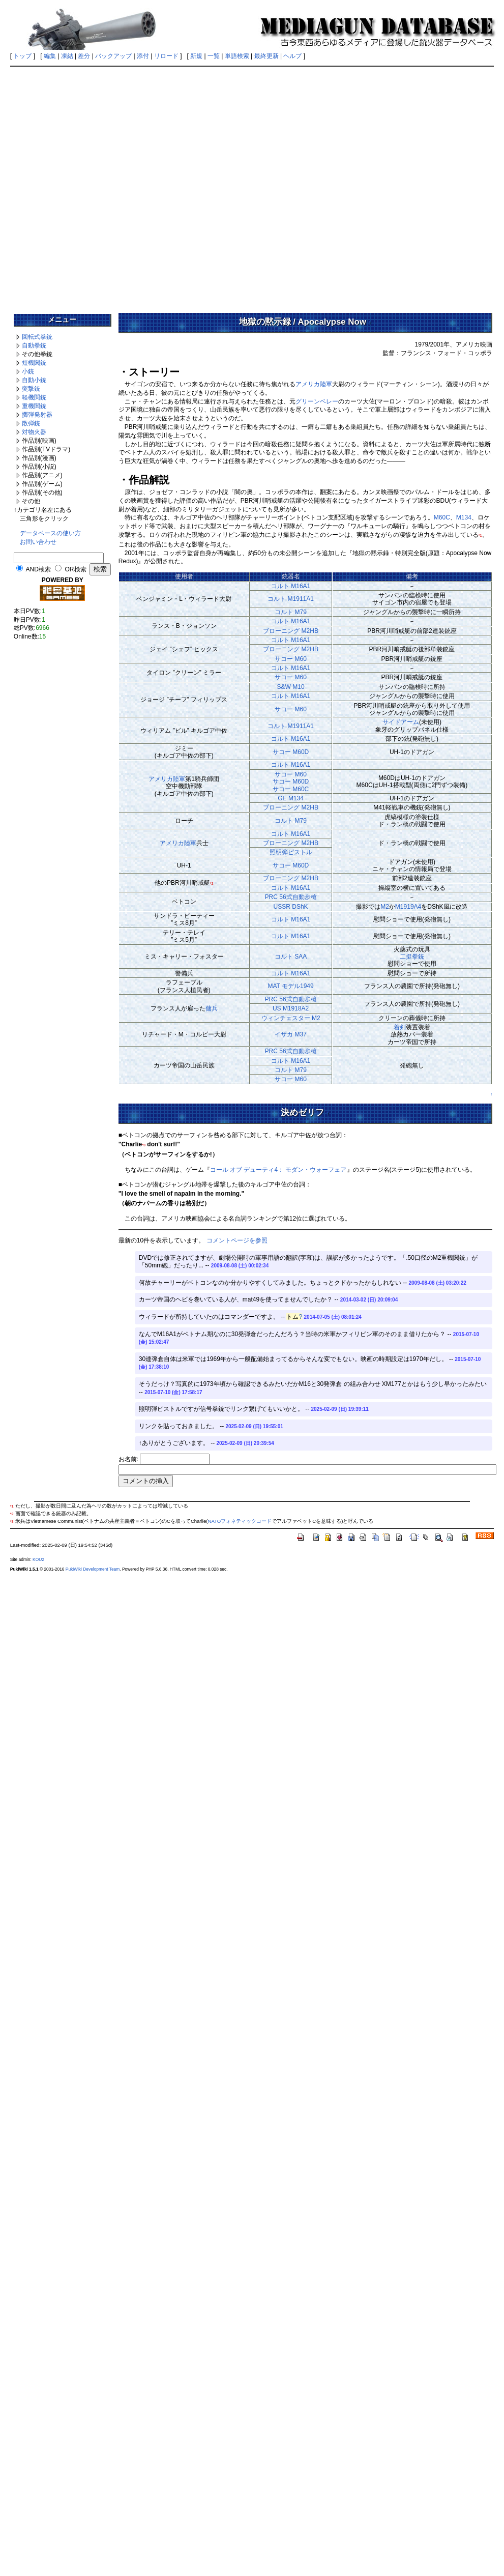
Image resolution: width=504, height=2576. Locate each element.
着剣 (400, 1027)
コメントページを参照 (237, 1240)
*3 (143, 1145)
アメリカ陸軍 (313, 384)
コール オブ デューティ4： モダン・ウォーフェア (278, 1169)
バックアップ (113, 56)
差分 (84, 56)
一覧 (213, 56)
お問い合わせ (38, 541)
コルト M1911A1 (291, 598)
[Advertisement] (116, 186)
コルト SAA (291, 956)
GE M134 (291, 798)
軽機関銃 (34, 397)
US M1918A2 (291, 1008)
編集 (50, 56)
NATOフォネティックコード (240, 1521)
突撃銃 (31, 388)
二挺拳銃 (412, 956)
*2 (212, 883)
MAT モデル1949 (290, 986)
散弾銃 (31, 423)
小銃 (28, 371)
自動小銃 (34, 380)
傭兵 (211, 1008)
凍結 (67, 56)
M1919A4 (408, 906)
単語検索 (237, 56)
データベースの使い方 (50, 533)
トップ (22, 56)
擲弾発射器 (37, 414)
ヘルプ (292, 56)
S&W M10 (291, 686)
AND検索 (37, 569)
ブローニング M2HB (290, 630)
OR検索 (75, 569)
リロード (166, 56)
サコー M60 (291, 658)
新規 (196, 56)
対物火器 (34, 432)
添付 (143, 56)
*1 (480, 535)
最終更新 (266, 56)
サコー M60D (291, 752)
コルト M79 (291, 612)
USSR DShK (291, 906)
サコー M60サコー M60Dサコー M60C (291, 782)
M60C (442, 517)
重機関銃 (34, 406)
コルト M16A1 (290, 586)
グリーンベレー (316, 401)
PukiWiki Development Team (93, 1569)
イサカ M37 (291, 1034)
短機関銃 (34, 362)
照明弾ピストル (291, 852)
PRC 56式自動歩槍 (291, 897)
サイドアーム (400, 722)
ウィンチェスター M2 (290, 1018)
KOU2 (38, 1559)
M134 (463, 517)
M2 (384, 906)
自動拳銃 (34, 345)
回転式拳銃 (37, 336)
